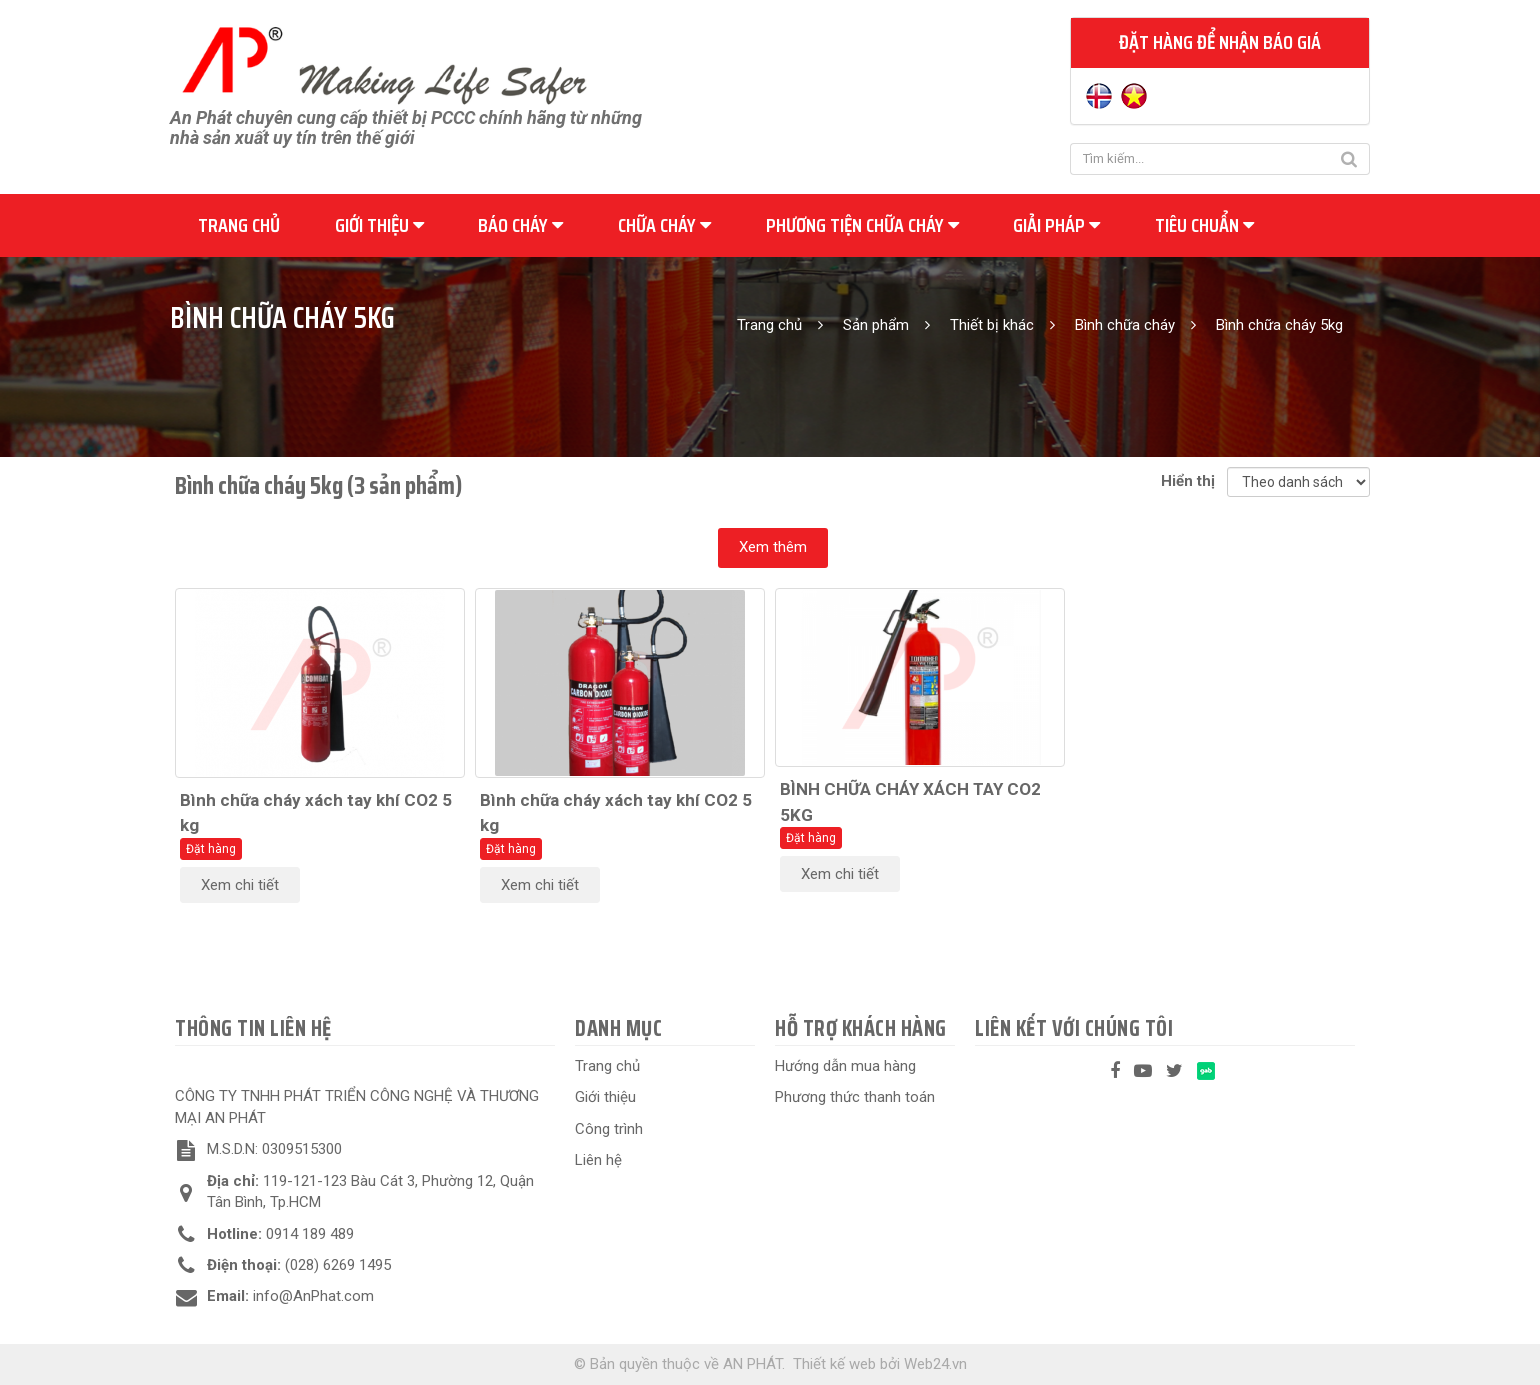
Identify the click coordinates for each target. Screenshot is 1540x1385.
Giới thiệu (379, 225)
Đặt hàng (211, 849)
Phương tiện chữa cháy (862, 225)
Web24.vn (935, 1364)
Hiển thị (1192, 481)
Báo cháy (520, 225)
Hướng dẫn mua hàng (845, 1066)
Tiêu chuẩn (1204, 225)
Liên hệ (598, 1160)
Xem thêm (773, 547)
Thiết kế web (834, 1364)
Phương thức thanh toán (855, 1097)
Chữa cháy (664, 225)
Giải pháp (1056, 225)
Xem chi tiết (240, 885)
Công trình (609, 1129)
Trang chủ (239, 225)
